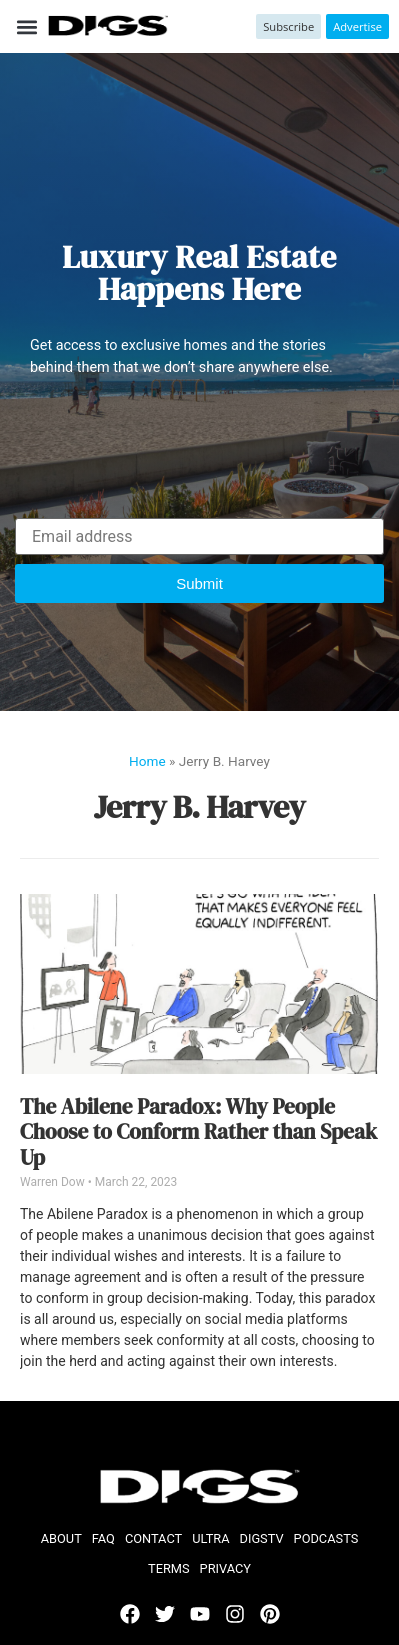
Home (147, 761)
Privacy (225, 1568)
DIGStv (262, 1538)
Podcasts (326, 1538)
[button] (26, 26)
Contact (153, 1538)
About (61, 1538)
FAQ (103, 1538)
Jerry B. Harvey (200, 807)
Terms (169, 1568)
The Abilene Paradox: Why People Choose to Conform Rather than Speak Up (198, 1132)
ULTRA (210, 1538)
